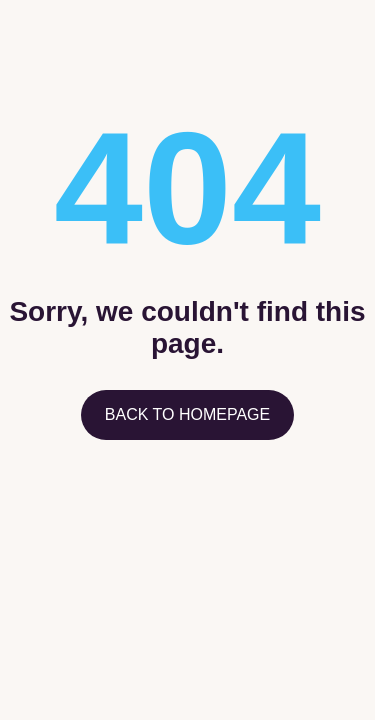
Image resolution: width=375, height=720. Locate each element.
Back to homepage (187, 414)
